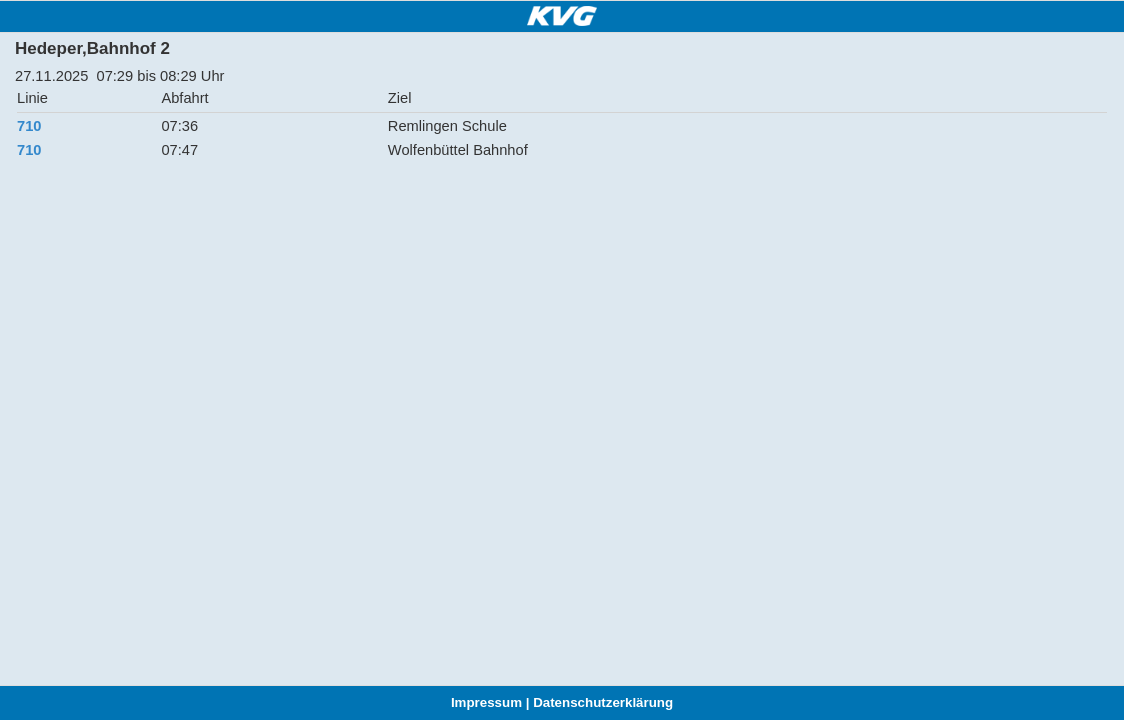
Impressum (486, 702)
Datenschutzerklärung (603, 702)
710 (29, 126)
